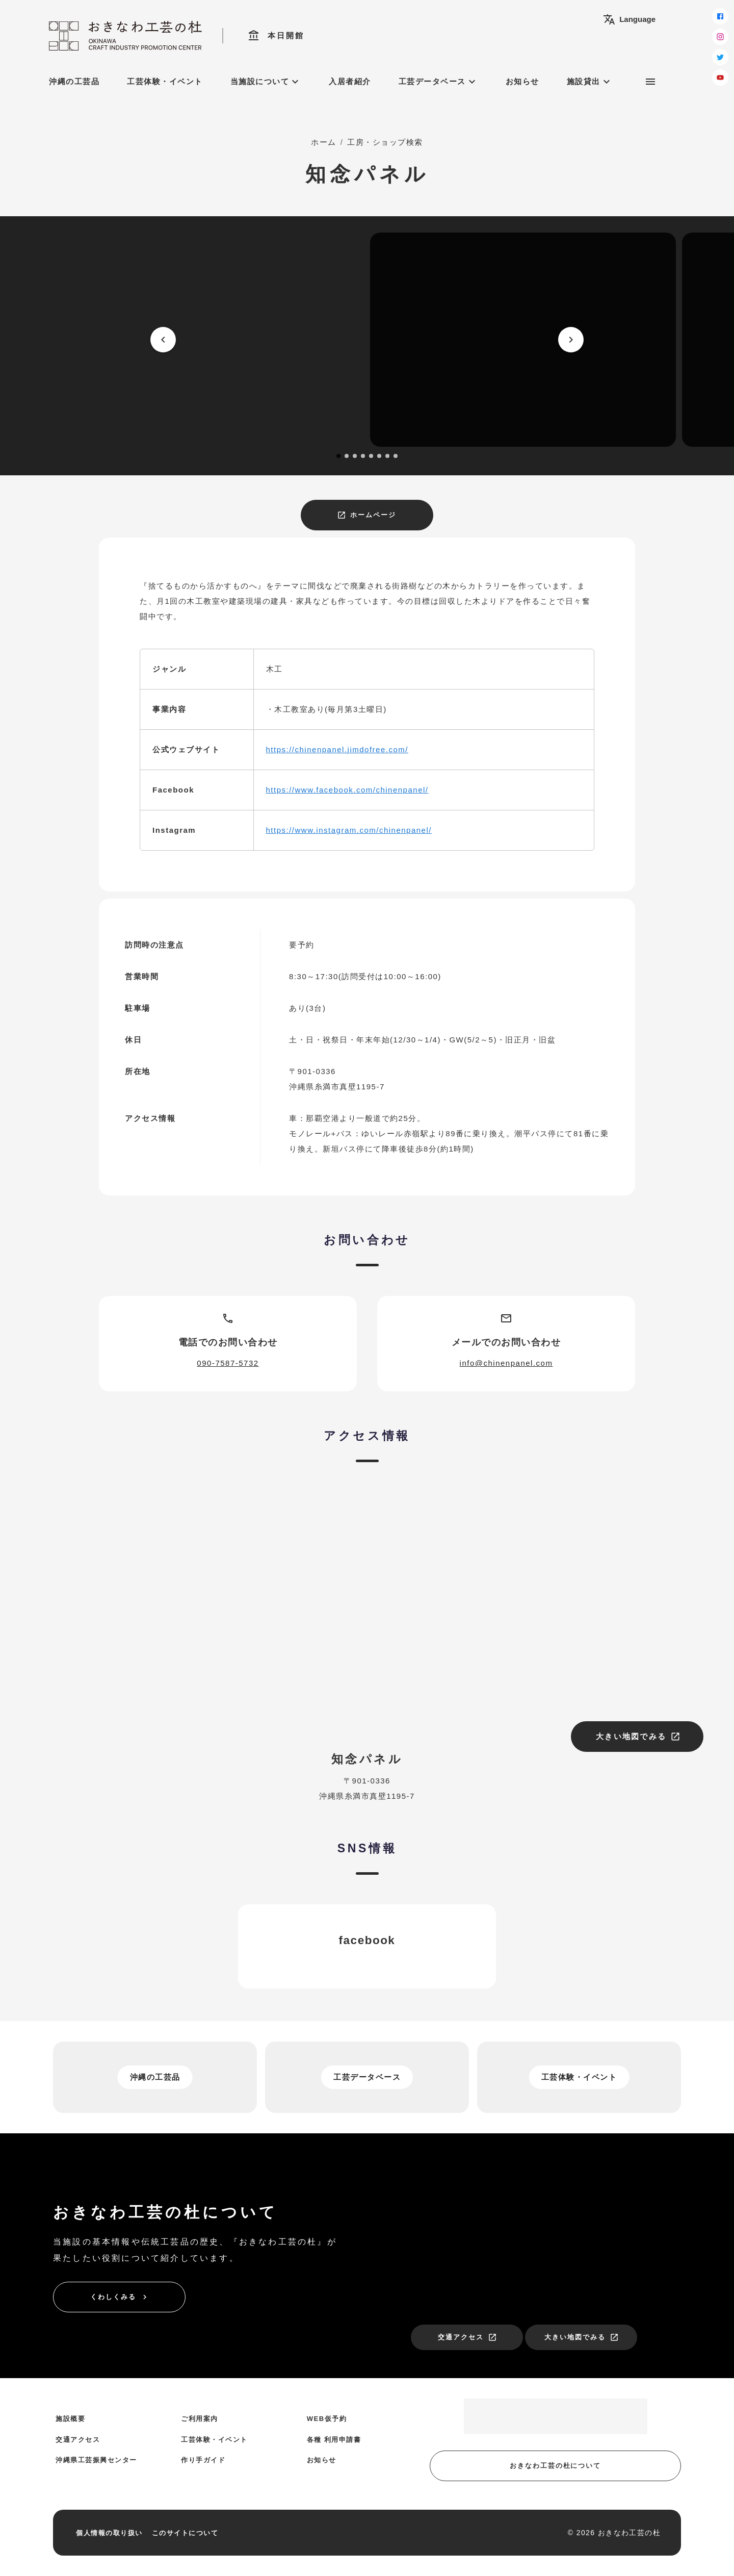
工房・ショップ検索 (385, 142)
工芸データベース (438, 81)
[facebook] (720, 16)
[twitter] (720, 57)
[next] (571, 339)
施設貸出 (590, 81)
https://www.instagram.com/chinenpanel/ (349, 830)
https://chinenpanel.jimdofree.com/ (337, 749)
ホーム (323, 142)
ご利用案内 (199, 2418)
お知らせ (522, 81)
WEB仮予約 (327, 2418)
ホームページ (366, 515)
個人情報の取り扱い (109, 2533)
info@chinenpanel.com (506, 1363)
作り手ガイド (203, 2460)
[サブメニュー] (650, 81)
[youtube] (720, 77)
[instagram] (720, 37)
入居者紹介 (350, 81)
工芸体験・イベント (165, 81)
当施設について (266, 81)
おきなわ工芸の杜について (555, 2465)
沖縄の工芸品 (74, 81)
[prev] (163, 339)
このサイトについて (185, 2533)
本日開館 (276, 36)
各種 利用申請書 (334, 2439)
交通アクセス (467, 2337)
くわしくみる (119, 2297)
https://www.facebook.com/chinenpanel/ (347, 789)
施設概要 (70, 2418)
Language (629, 19)
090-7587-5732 (227, 1363)
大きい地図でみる (638, 1736)
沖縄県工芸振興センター (96, 2460)
